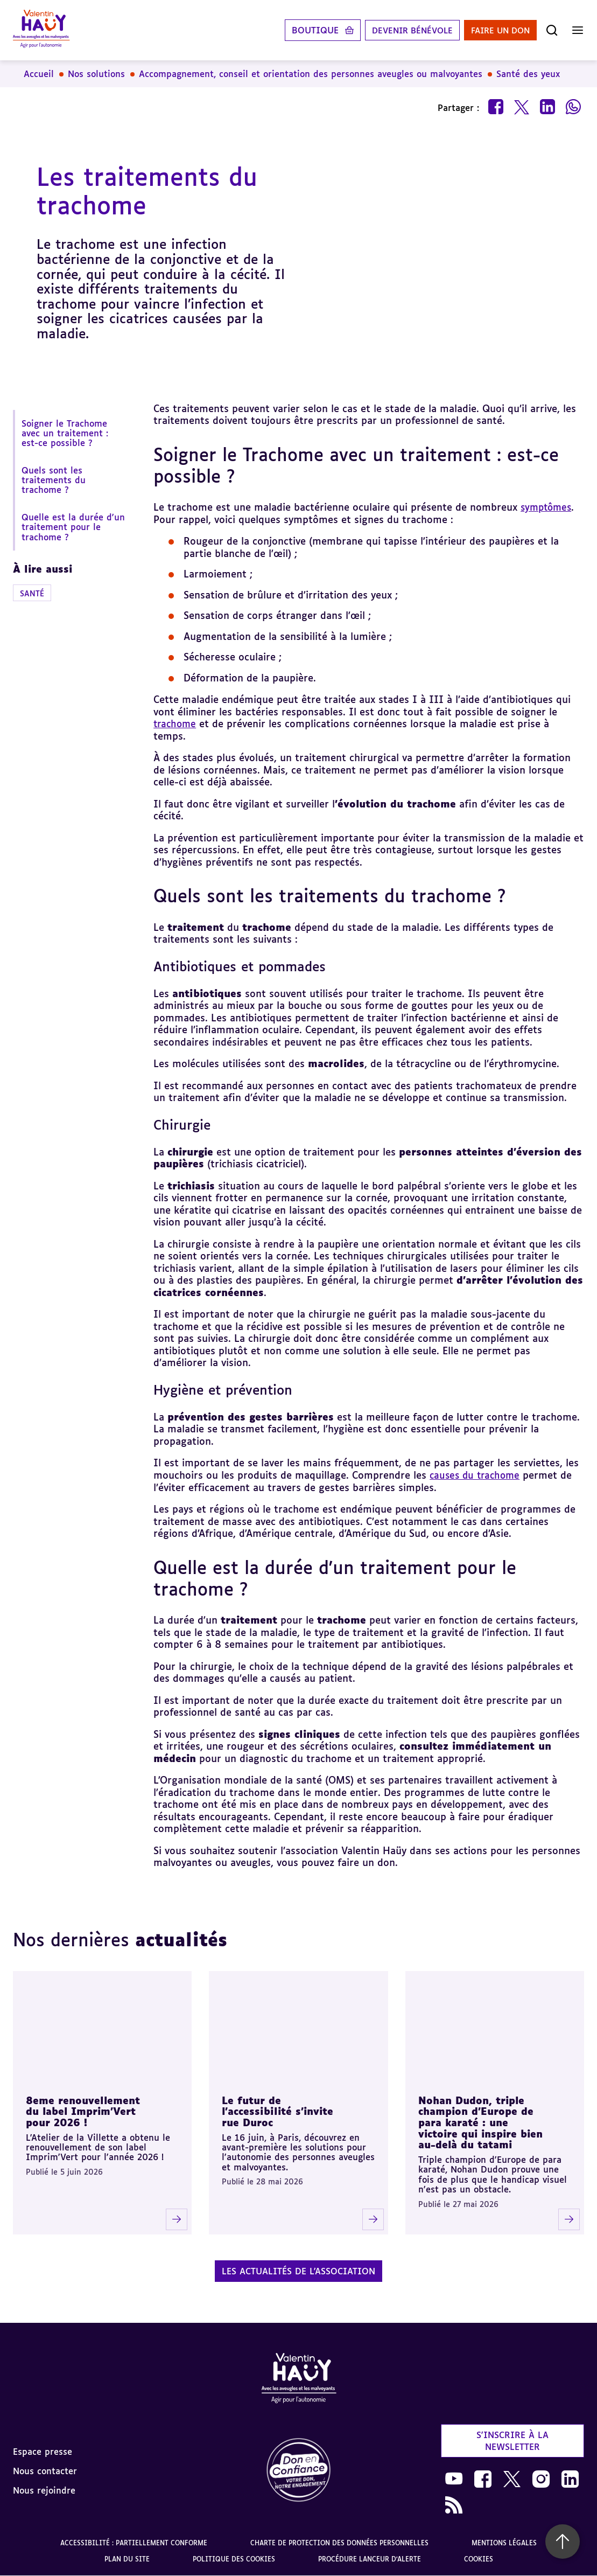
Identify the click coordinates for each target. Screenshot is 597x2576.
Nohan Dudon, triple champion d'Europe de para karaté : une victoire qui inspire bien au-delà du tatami (480, 2122)
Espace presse (42, 2451)
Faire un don (497, 30)
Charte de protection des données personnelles (339, 2542)
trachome (176, 723)
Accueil (39, 74)
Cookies (478, 2558)
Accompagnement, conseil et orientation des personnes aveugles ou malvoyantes (310, 74)
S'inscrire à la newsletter (512, 2440)
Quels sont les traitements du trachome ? (54, 480)
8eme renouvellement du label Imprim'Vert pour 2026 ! (83, 2111)
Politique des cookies (234, 2558)
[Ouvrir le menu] (577, 30)
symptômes (548, 507)
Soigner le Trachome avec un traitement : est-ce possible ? (65, 433)
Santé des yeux (528, 74)
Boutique (303, 30)
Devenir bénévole (403, 30)
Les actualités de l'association (298, 2270)
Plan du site (127, 2558)
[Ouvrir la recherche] (552, 30)
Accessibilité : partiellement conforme (133, 2542)
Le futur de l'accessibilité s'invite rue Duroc (277, 2111)
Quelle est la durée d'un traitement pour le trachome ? (73, 527)
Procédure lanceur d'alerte (369, 2558)
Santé (32, 593)
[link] (298, 2470)
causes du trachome (477, 1475)
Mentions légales (504, 2542)
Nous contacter (45, 2470)
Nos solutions (96, 74)
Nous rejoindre (44, 2489)
